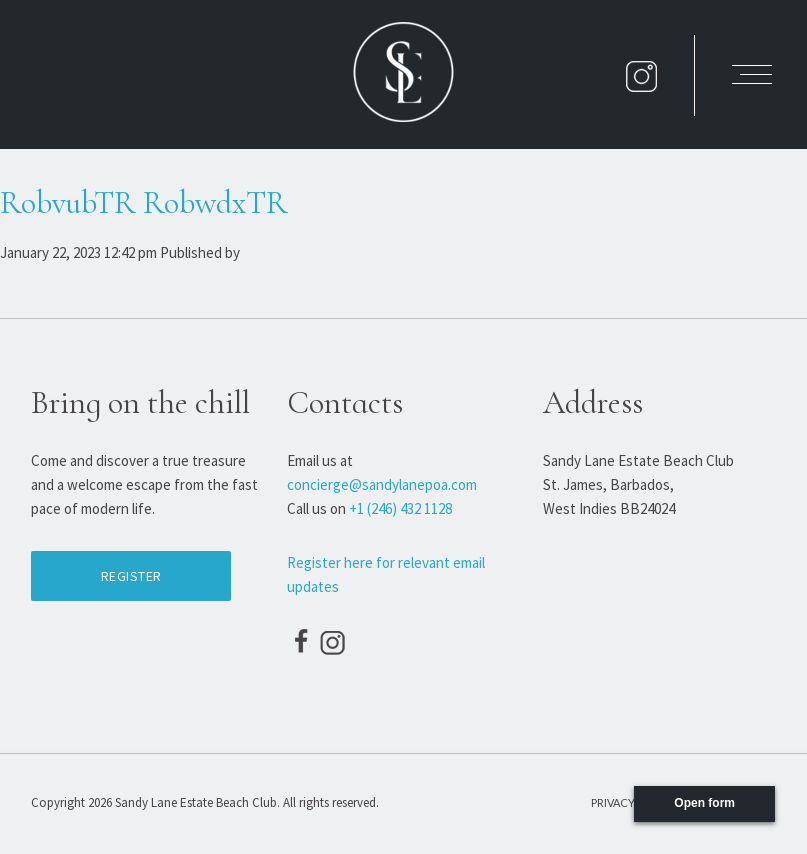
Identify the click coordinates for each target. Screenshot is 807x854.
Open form (704, 803)
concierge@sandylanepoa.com (382, 484)
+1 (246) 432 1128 (400, 508)
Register (131, 576)
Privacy (613, 802)
